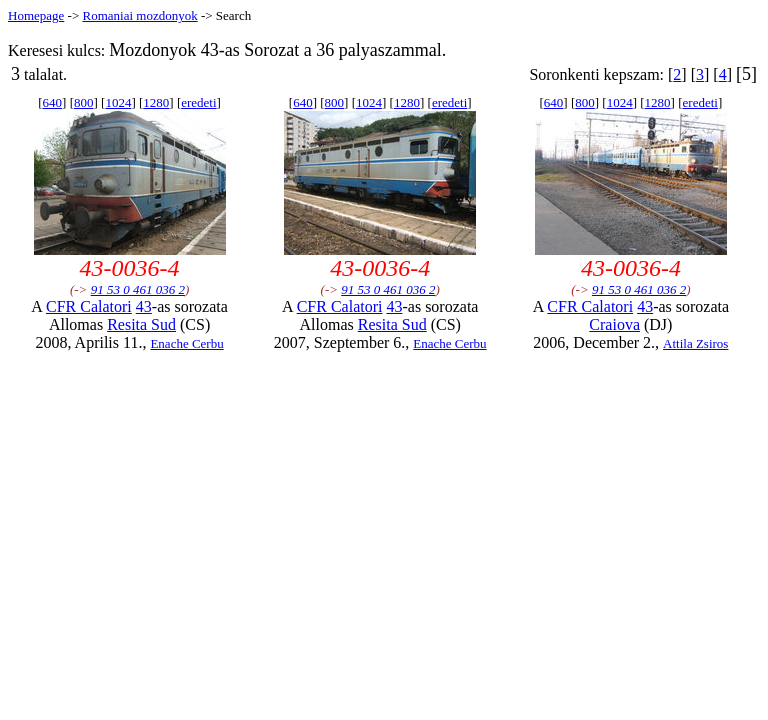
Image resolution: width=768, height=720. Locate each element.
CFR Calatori (89, 306)
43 (144, 306)
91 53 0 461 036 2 (138, 289)
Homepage (36, 15)
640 (53, 102)
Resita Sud (141, 324)
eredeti (198, 102)
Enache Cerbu (186, 343)
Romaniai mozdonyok (139, 15)
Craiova (614, 324)
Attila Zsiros (695, 343)
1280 (156, 102)
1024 (118, 102)
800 (84, 102)
